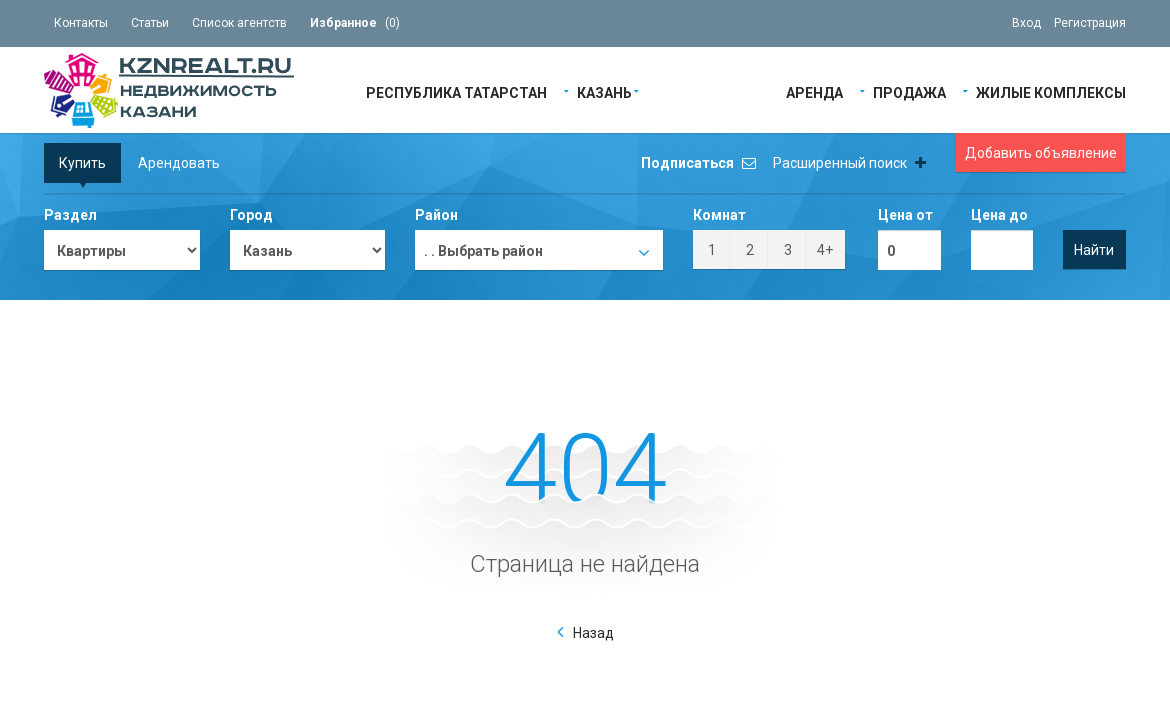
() (355, 23)
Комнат (719, 215)
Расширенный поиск (849, 163)
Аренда (814, 91)
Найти (1094, 250)
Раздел (70, 215)
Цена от (905, 215)
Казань (604, 91)
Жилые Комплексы (1051, 91)
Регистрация (1090, 23)
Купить (82, 163)
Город (251, 215)
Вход (1026, 23)
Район (436, 215)
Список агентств (239, 23)
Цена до (999, 215)
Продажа (909, 91)
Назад (593, 633)
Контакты (81, 23)
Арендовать (179, 163)
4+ (825, 250)
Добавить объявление (1041, 153)
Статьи (150, 23)
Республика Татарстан (456, 91)
